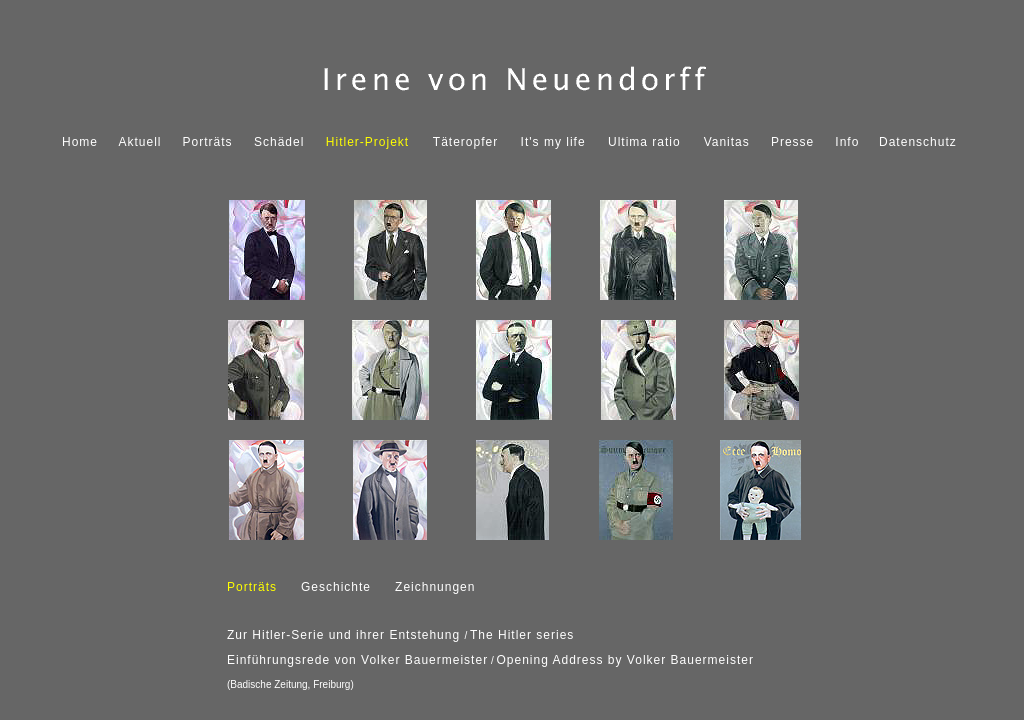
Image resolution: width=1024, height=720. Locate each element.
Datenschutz (918, 142)
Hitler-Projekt (367, 142)
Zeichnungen (435, 587)
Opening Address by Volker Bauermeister (624, 660)
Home (80, 142)
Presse (792, 142)
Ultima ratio (644, 142)
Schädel (279, 142)
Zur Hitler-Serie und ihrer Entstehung (345, 635)
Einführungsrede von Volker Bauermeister (357, 660)
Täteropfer (465, 142)
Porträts (208, 142)
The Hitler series (522, 635)
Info (847, 142)
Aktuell (140, 142)
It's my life (553, 142)
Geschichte (336, 587)
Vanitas (727, 142)
